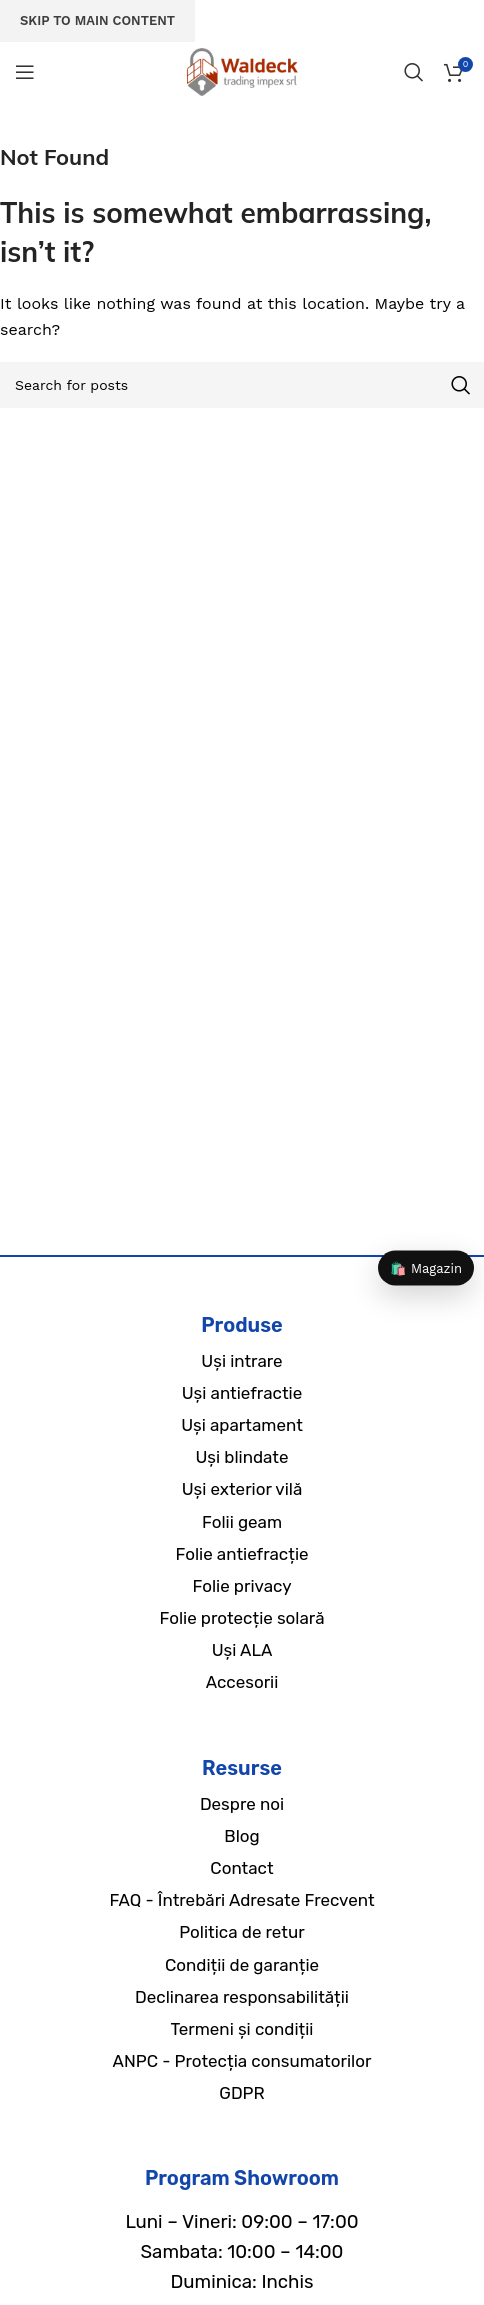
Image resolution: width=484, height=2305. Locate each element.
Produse (242, 1325)
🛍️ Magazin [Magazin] (426, 1267)
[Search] (414, 72)
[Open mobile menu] (25, 72)
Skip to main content (97, 20)
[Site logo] (242, 70)
